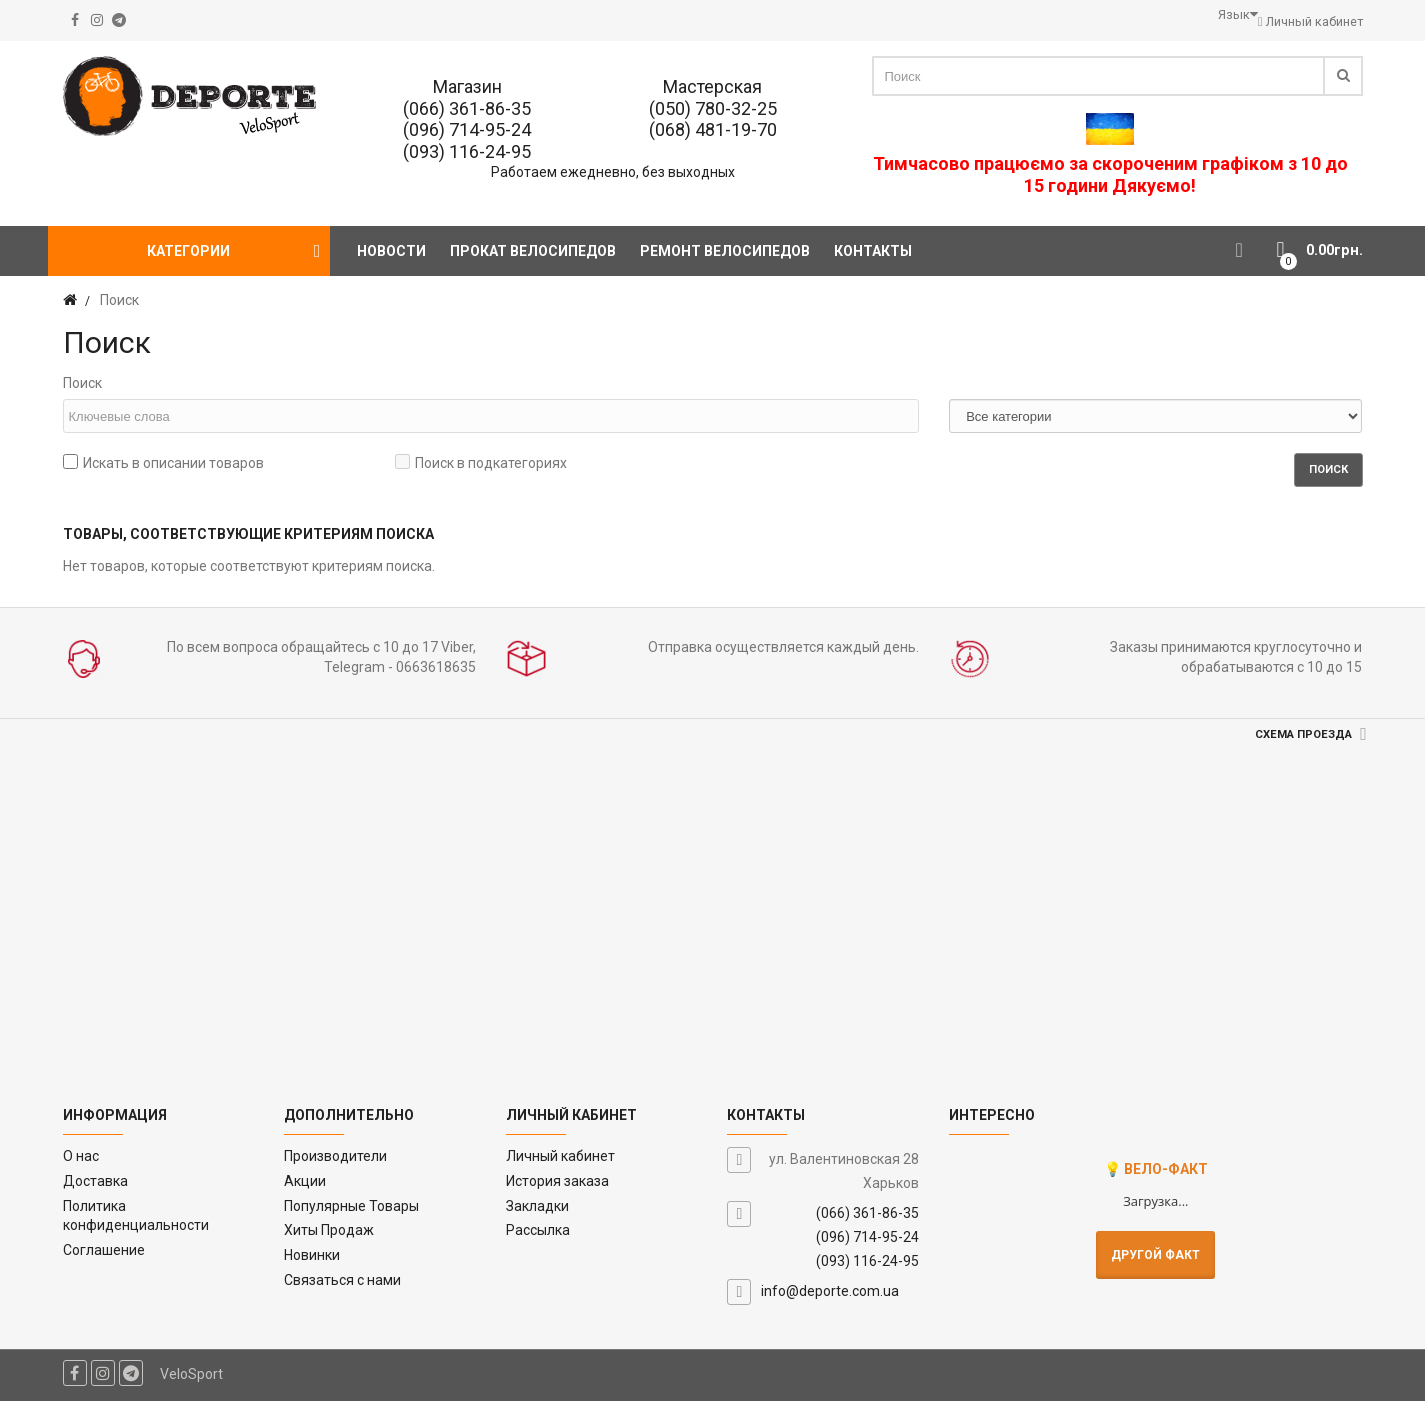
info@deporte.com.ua (830, 1291)
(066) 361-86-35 (467, 108)
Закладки (537, 1206)
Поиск (82, 383)
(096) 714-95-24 (467, 129)
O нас (81, 1156)
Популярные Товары (351, 1206)
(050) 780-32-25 (713, 108)
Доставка (95, 1181)
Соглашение (104, 1250)
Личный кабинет (560, 1156)
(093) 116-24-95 (467, 151)
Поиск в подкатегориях (481, 462)
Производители (335, 1156)
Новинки (312, 1255)
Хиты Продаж (329, 1230)
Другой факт (1155, 1255)
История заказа (557, 1181)
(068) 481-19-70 (713, 129)
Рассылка (538, 1230)
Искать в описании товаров (163, 462)
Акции (305, 1181)
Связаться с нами (342, 1280)
